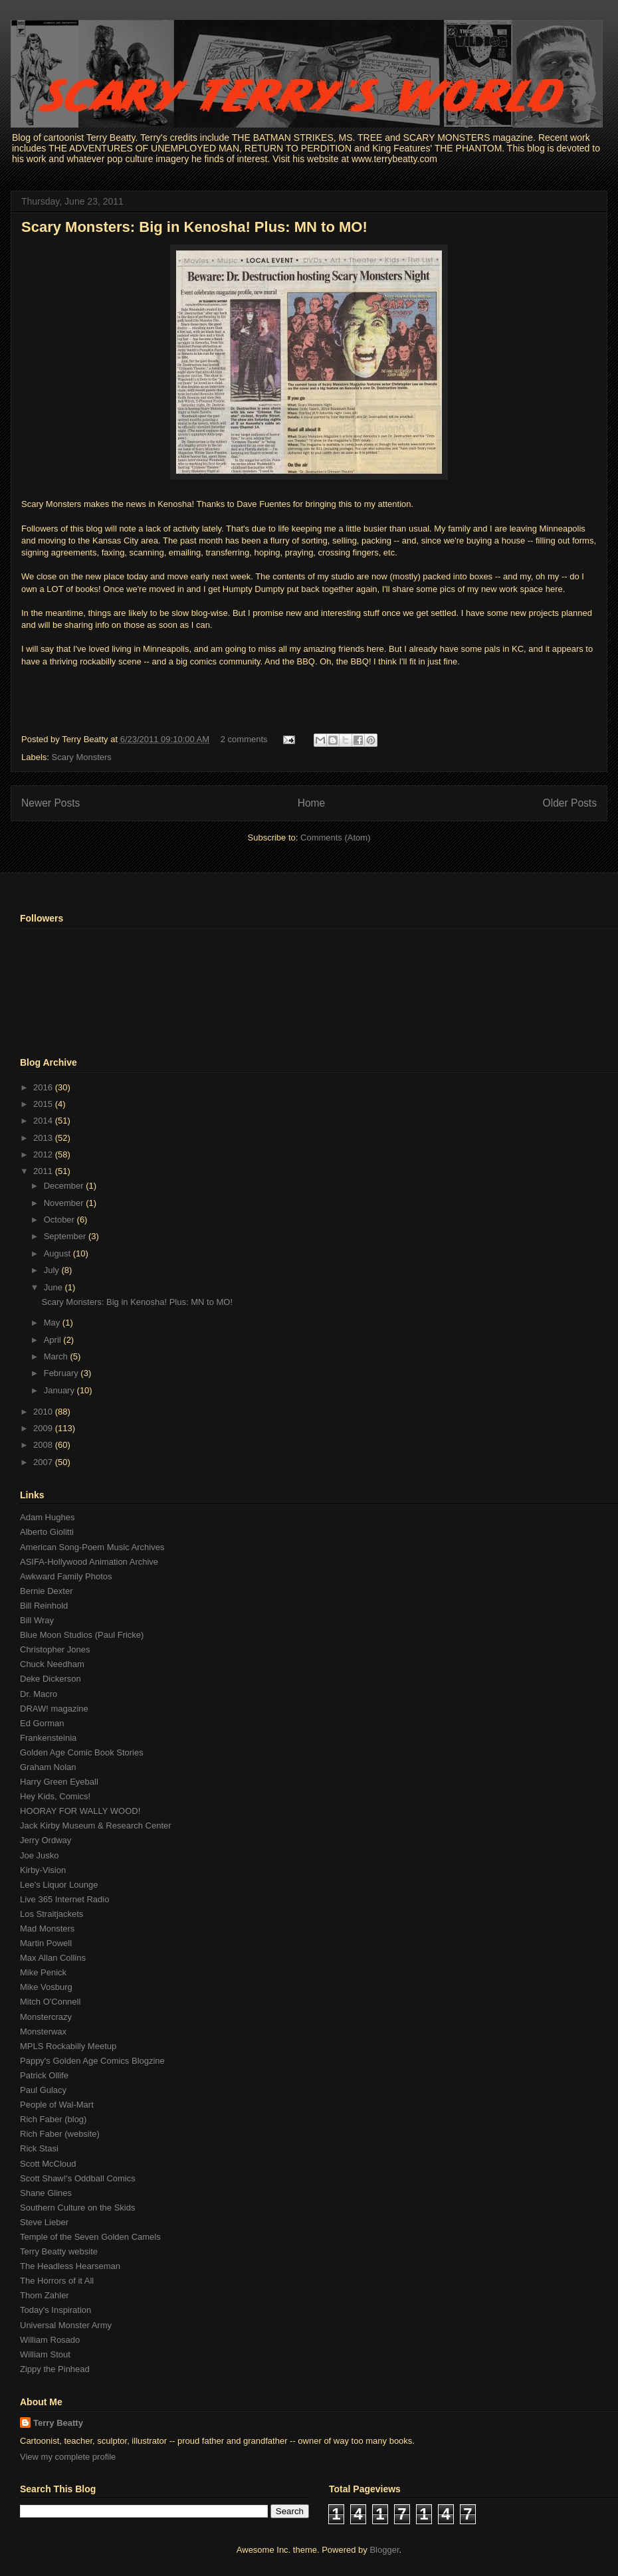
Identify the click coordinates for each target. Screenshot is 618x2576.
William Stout (45, 2354)
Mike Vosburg (46, 1987)
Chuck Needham (52, 1664)
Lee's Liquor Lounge (59, 1885)
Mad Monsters (47, 1928)
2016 (44, 1087)
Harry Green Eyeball (59, 1782)
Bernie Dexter (46, 1591)
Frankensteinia (48, 1738)
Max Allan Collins (53, 1958)
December (65, 1186)
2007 (44, 1462)
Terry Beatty (58, 2423)
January (60, 1390)
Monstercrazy (46, 2017)
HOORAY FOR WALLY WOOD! (80, 1811)
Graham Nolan (48, 1767)
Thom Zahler (44, 2295)
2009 (44, 1428)
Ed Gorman (42, 1723)
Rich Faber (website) (60, 2134)
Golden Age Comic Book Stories (82, 1752)
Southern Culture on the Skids (77, 2208)
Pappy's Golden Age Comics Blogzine (92, 2061)
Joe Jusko (39, 1855)
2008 (44, 1445)
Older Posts (570, 803)
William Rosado (50, 2340)
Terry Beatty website (59, 2251)
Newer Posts (50, 803)
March (57, 1356)
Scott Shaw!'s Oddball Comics (78, 2178)
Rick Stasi (39, 2148)
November (65, 1203)
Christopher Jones (55, 1649)
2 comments (244, 739)
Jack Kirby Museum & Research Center (95, 1826)
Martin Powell (46, 1943)
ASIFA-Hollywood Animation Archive (89, 1562)
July (53, 1270)
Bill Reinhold (44, 1606)
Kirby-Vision (43, 1870)
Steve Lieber (44, 2222)
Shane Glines (46, 2193)
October (60, 1220)
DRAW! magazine (54, 1709)
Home (312, 803)
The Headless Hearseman (70, 2266)
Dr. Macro (38, 1694)
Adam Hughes (47, 1517)
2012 (44, 1154)
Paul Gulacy (43, 2090)
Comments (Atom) (335, 837)
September (66, 1236)
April (54, 1340)
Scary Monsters (82, 757)
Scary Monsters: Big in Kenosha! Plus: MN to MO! (194, 227)
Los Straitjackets (51, 1914)
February (62, 1373)
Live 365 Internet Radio (64, 1899)
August (58, 1253)
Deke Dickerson (50, 1679)
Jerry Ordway (45, 1840)
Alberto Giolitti (47, 1532)
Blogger (384, 2550)
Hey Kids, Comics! (55, 1796)
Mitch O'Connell (50, 2002)
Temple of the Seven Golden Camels (90, 2237)
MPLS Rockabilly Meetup (68, 2046)
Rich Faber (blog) (53, 2119)
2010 (44, 1412)
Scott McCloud (48, 2164)
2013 (44, 1138)
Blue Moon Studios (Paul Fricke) (82, 1635)
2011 (44, 1171)
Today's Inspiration (55, 2310)
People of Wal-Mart (57, 2105)
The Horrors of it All (57, 2281)
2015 (44, 1104)
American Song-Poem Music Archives (92, 1547)
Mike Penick (43, 1972)
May (53, 1323)
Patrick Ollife (44, 2075)
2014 (44, 1121)
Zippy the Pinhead (55, 2369)
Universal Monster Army (66, 2325)
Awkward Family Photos (66, 1576)
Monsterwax (43, 2031)
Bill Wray (37, 1620)
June (54, 1287)
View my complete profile (68, 2457)
